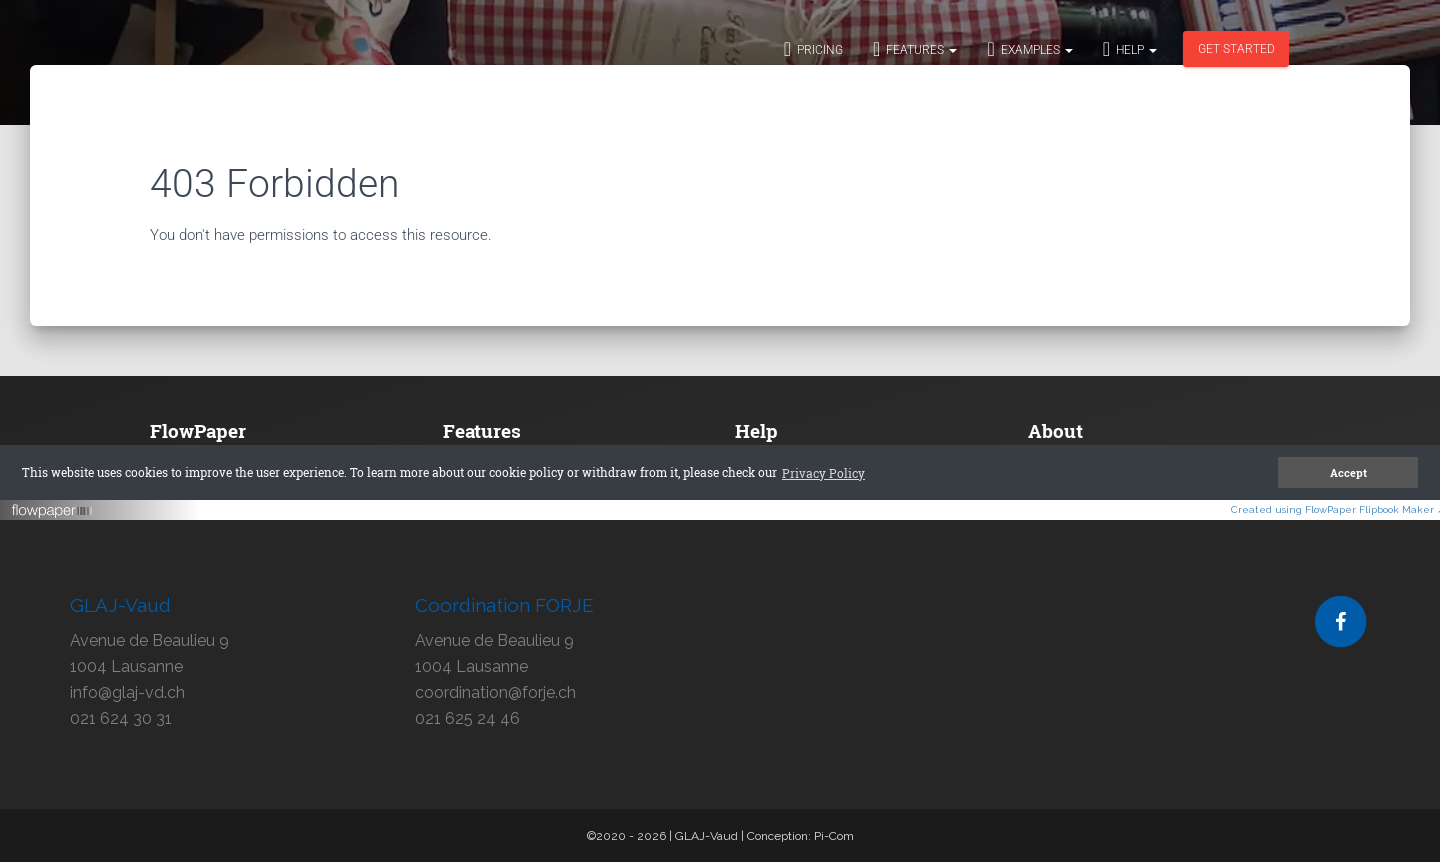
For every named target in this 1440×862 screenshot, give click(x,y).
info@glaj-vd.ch (127, 692)
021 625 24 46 (467, 718)
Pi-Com (834, 836)
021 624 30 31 (121, 718)
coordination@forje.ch (495, 692)
